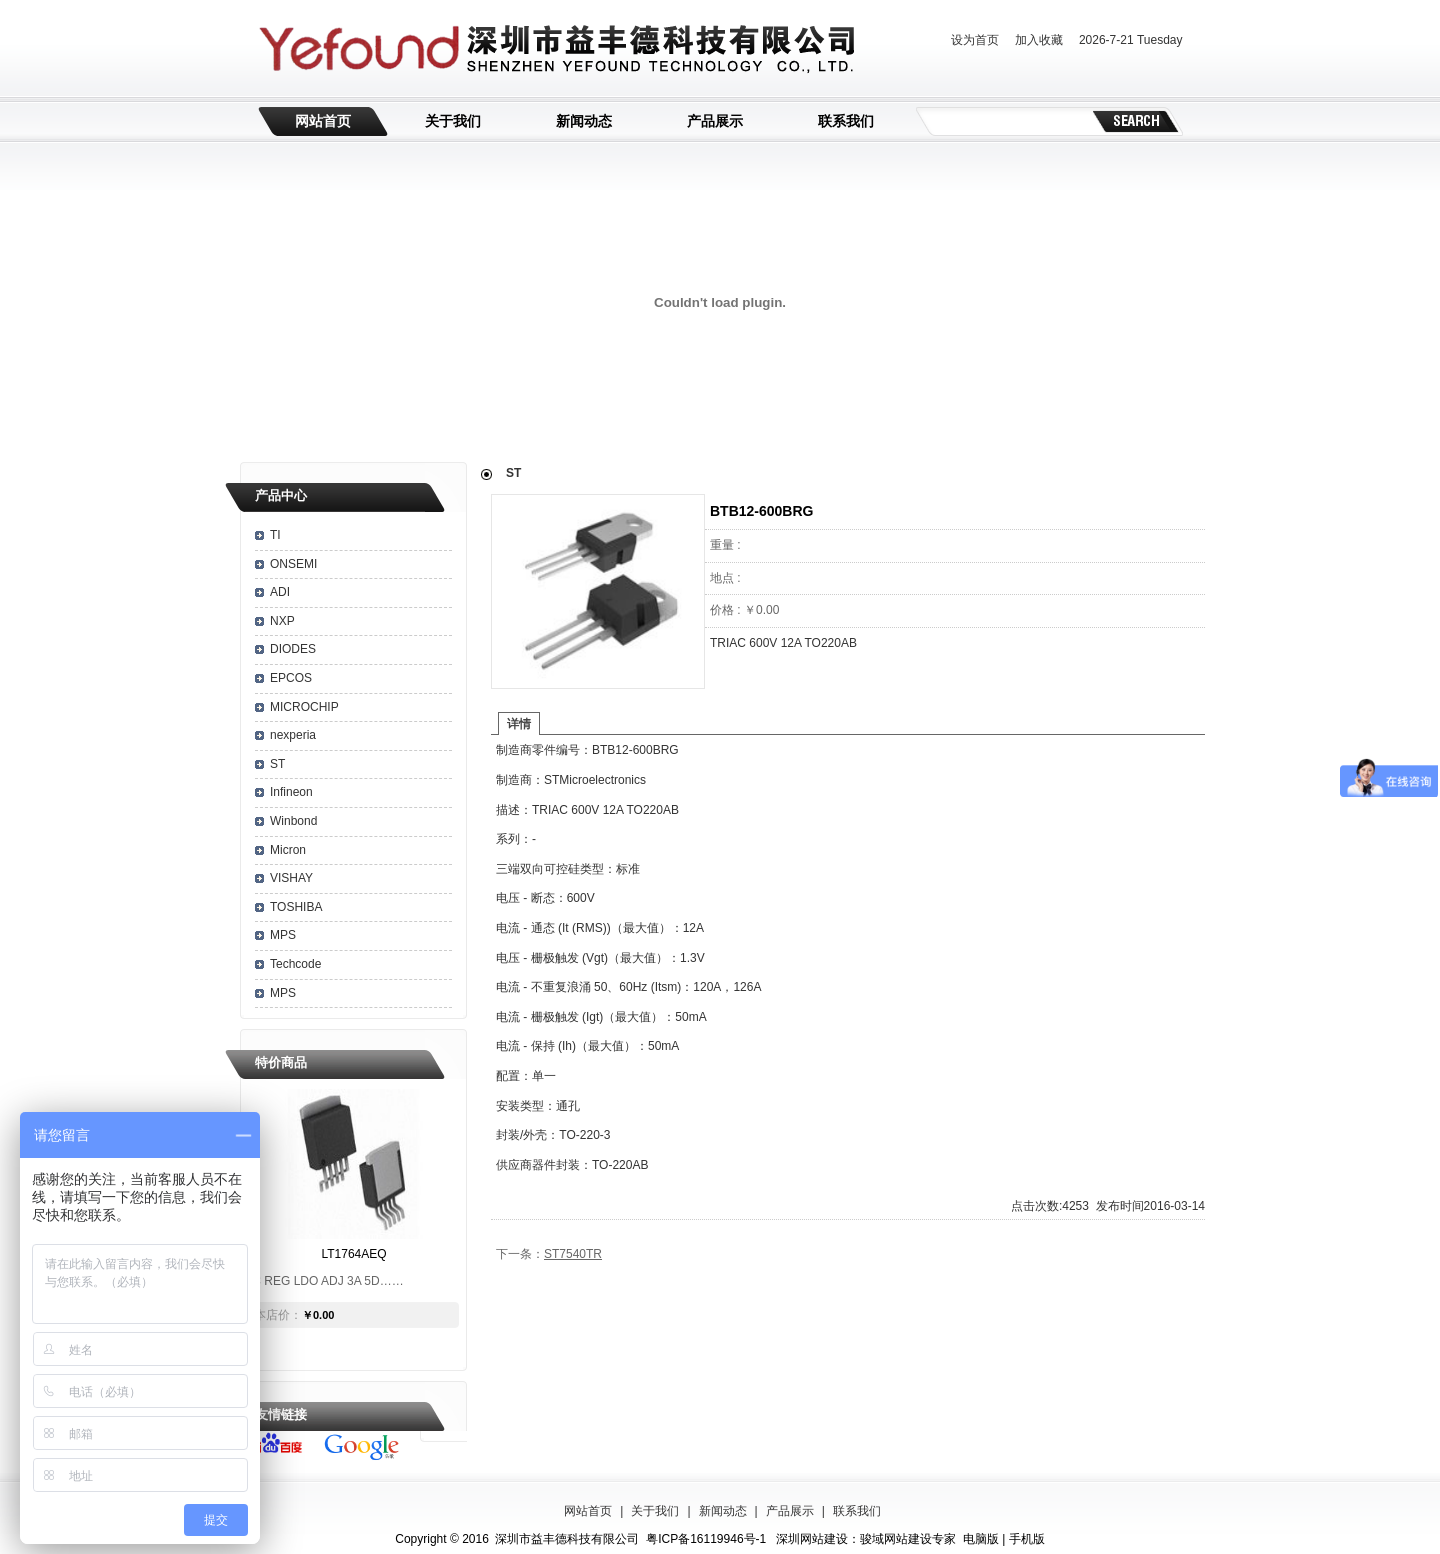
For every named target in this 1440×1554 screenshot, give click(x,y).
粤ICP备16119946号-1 (706, 1539)
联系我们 (846, 121)
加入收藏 (1039, 40)
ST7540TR (573, 1254)
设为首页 (975, 40)
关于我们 (453, 121)
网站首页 (323, 121)
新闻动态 (584, 121)
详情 (519, 724)
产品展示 (715, 121)
